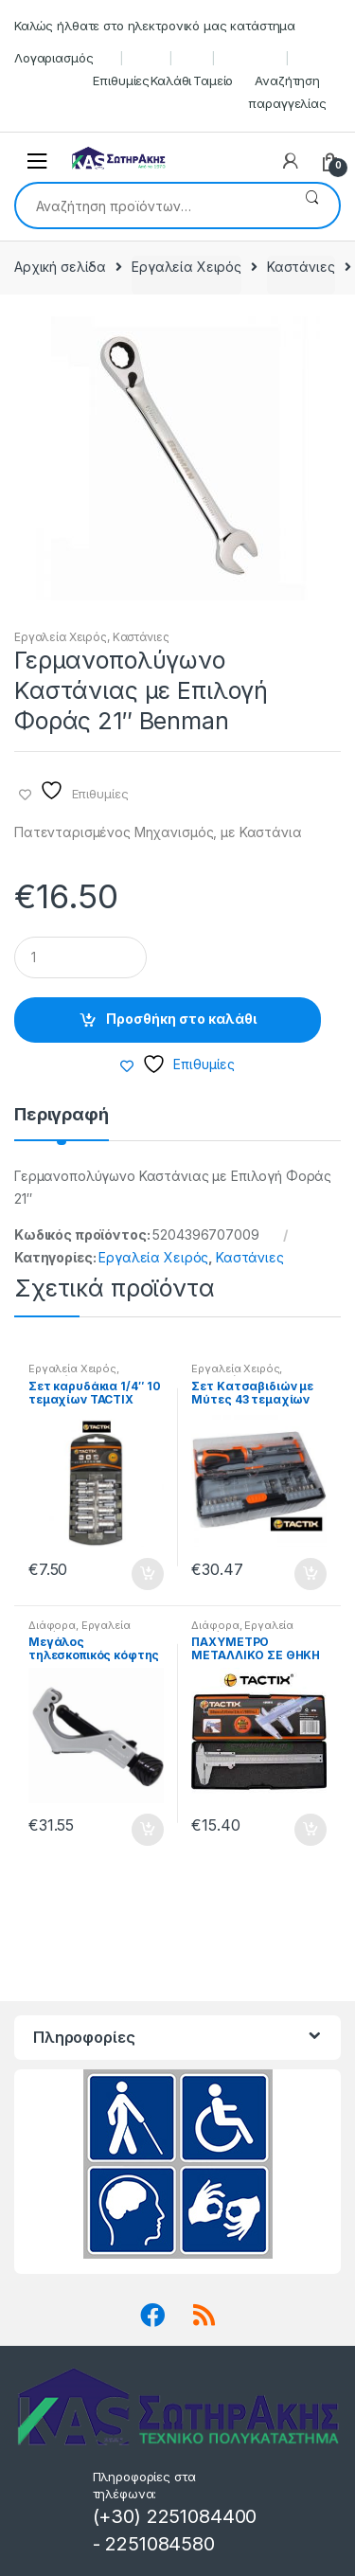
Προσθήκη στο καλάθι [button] (147, 1574)
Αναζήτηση (312, 205)
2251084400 (202, 2516)
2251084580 (160, 2543)
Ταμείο (213, 80)
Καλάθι (171, 80)
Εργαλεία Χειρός (186, 267)
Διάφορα (52, 1625)
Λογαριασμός (53, 57)
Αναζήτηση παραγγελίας (287, 92)
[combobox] (150, 205)
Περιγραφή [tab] (61, 1115)
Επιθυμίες (121, 80)
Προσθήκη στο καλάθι (181, 1019)
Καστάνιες (301, 267)
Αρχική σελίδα (60, 267)
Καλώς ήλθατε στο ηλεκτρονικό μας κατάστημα (154, 25)
